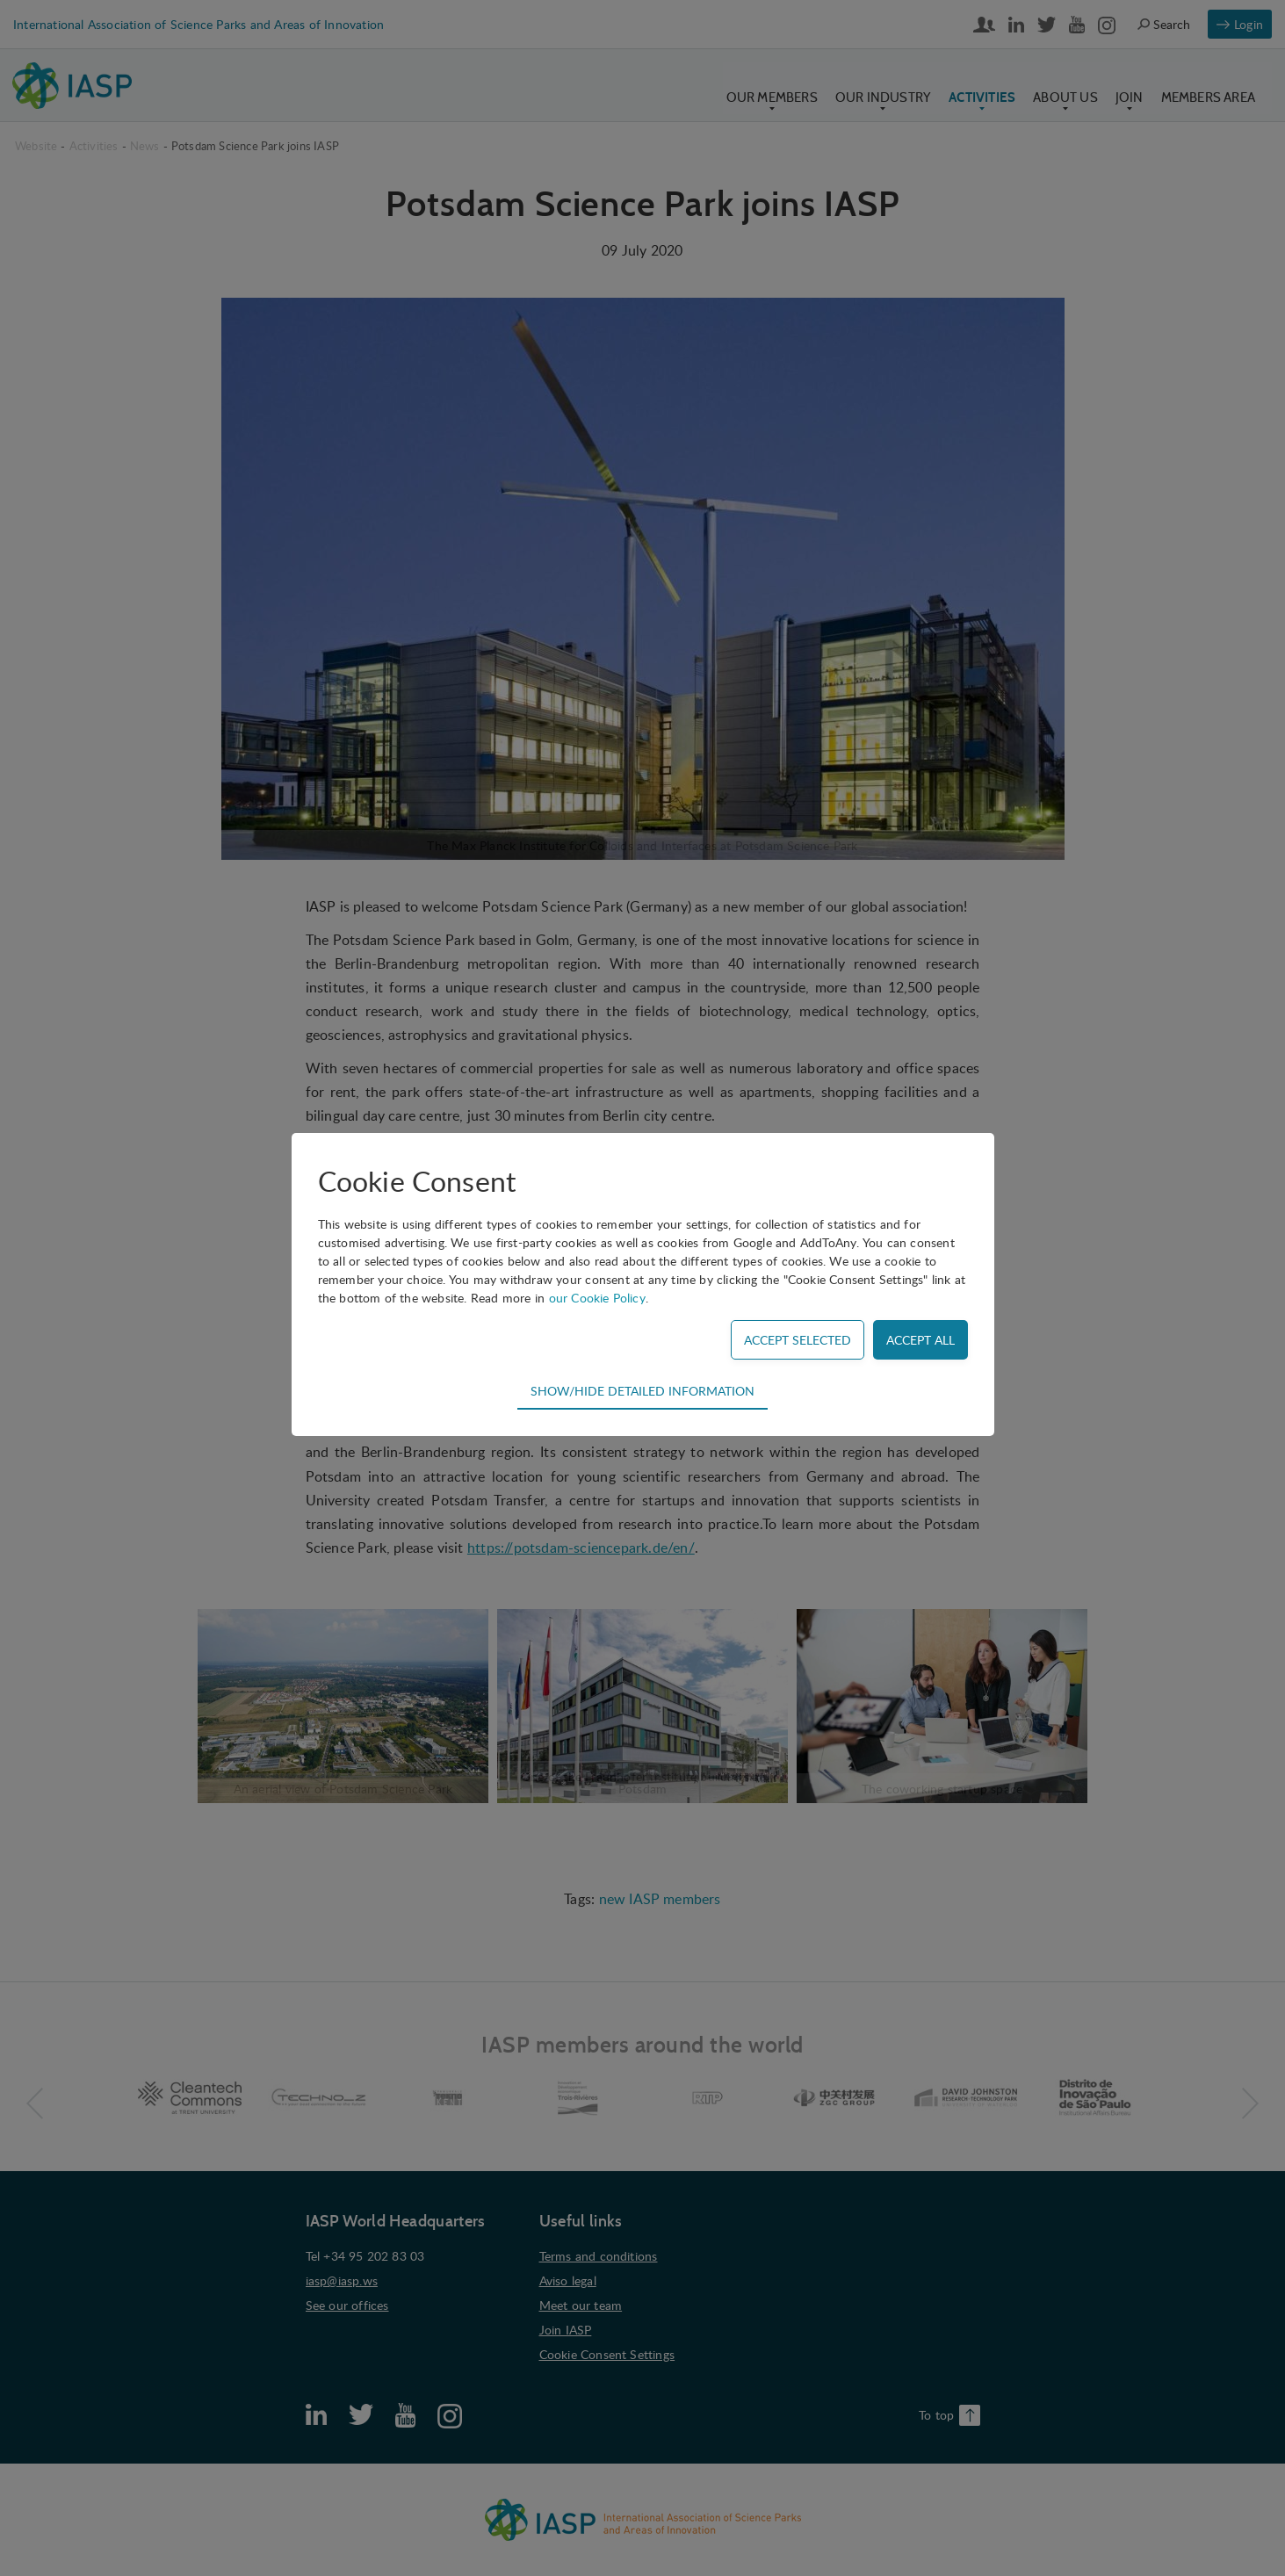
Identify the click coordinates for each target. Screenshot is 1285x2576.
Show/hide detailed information (642, 1390)
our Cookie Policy (597, 1297)
